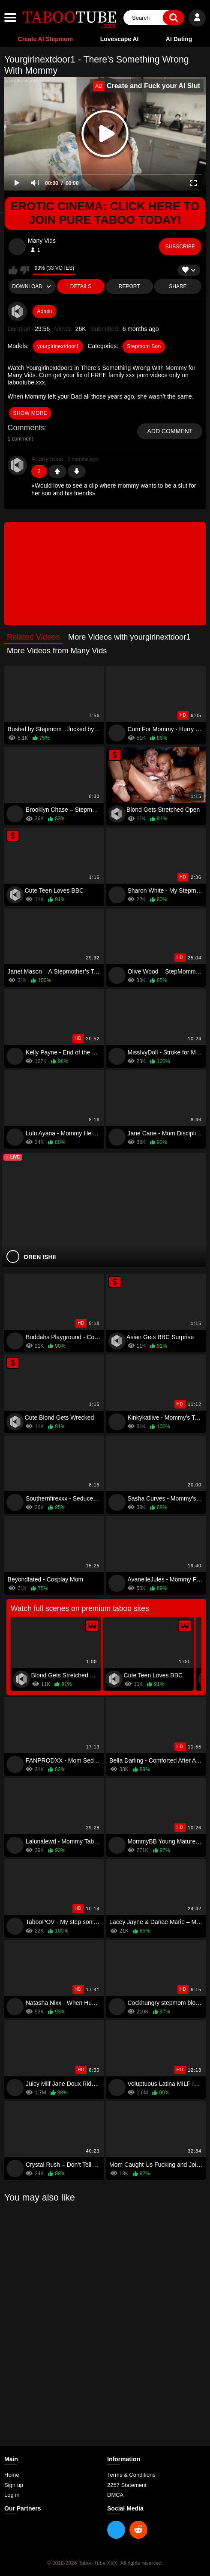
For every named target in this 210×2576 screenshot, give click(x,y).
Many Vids (42, 240)
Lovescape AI (119, 39)
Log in (11, 2495)
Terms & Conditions (131, 2475)
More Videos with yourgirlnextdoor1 (129, 636)
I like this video (13, 270)
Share (177, 286)
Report (129, 286)
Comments (26, 427)
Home (11, 2475)
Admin (44, 311)
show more (30, 413)
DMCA (115, 2495)
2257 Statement (127, 2485)
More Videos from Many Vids (57, 650)
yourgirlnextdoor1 (58, 346)
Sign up (13, 2485)
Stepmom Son (144, 346)
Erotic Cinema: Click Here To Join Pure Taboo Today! (105, 213)
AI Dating (179, 39)
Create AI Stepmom (45, 39)
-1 (77, 471)
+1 (57, 471)
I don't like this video (24, 270)
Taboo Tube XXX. (98, 2563)
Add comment (170, 431)
